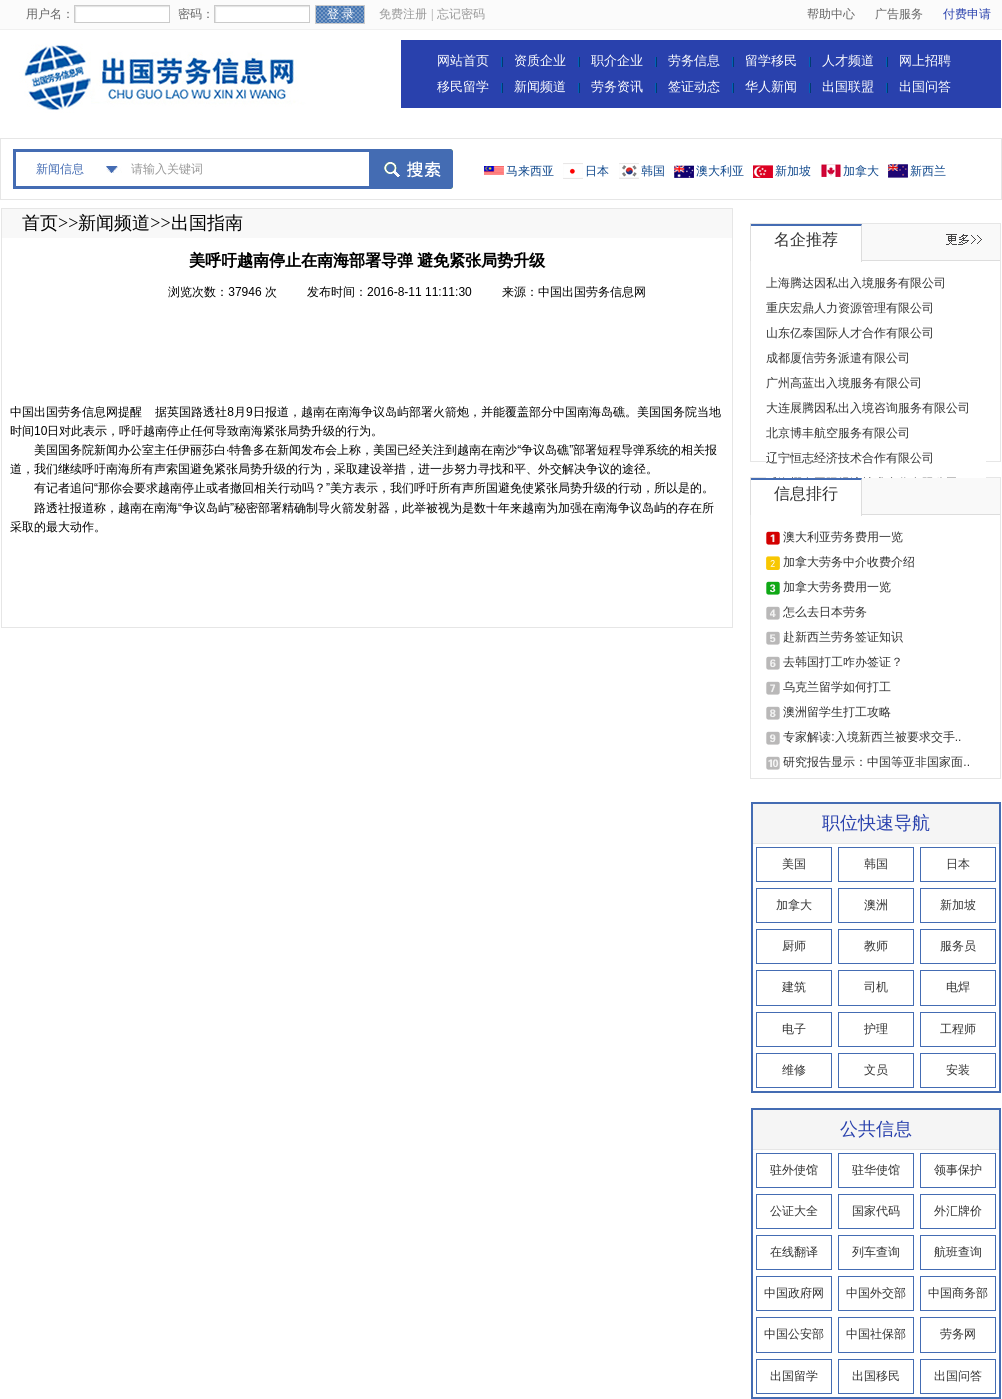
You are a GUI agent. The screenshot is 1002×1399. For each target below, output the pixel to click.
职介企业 (617, 60)
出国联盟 (848, 86)
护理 (876, 1029)
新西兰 (928, 171)
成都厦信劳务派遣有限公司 (838, 358)
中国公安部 (794, 1334)
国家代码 (876, 1211)
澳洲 (876, 905)
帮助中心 (831, 14)
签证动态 (694, 86)
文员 (876, 1070)
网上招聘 (925, 60)
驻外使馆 (794, 1170)
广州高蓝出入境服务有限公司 (844, 383)
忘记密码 (461, 14)
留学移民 (771, 60)
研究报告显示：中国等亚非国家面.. (876, 762)
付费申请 (967, 14)
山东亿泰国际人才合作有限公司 (850, 333)
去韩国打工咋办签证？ (843, 662)
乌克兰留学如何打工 (837, 687)
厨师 (794, 946)
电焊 (958, 987)
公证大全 (794, 1211)
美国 (794, 864)
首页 (40, 223)
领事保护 (958, 1170)
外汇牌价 (958, 1211)
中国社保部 (876, 1334)
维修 (794, 1070)
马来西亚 (530, 171)
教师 (876, 946)
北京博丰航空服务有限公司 (838, 433)
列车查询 (876, 1252)
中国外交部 (876, 1293)
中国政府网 (794, 1293)
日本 (597, 171)
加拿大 (861, 171)
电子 (794, 1029)
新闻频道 (540, 86)
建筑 (794, 987)
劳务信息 (694, 60)
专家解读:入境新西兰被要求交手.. (872, 737)
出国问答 (925, 86)
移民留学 (463, 86)
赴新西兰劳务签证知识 (843, 637)
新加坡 (793, 171)
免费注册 (403, 14)
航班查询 (958, 1252)
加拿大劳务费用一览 (837, 587)
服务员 (958, 946)
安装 (958, 1070)
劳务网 (958, 1334)
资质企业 (540, 60)
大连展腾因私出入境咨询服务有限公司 (868, 408)
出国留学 (794, 1376)
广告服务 (899, 14)
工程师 (958, 1029)
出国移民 (876, 1376)
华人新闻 (771, 86)
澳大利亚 (720, 171)
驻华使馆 (876, 1170)
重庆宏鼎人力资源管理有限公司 (850, 308)
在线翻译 (794, 1252)
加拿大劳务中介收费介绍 (849, 562)
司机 (876, 987)
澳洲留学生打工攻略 (837, 712)
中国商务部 (958, 1293)
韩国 (653, 171)
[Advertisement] (374, 358)
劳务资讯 (617, 86)
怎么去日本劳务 (825, 612)
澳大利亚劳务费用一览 (843, 537)
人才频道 (848, 60)
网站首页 (463, 60)
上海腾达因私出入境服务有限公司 (856, 283)
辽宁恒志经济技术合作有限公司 (850, 458)
